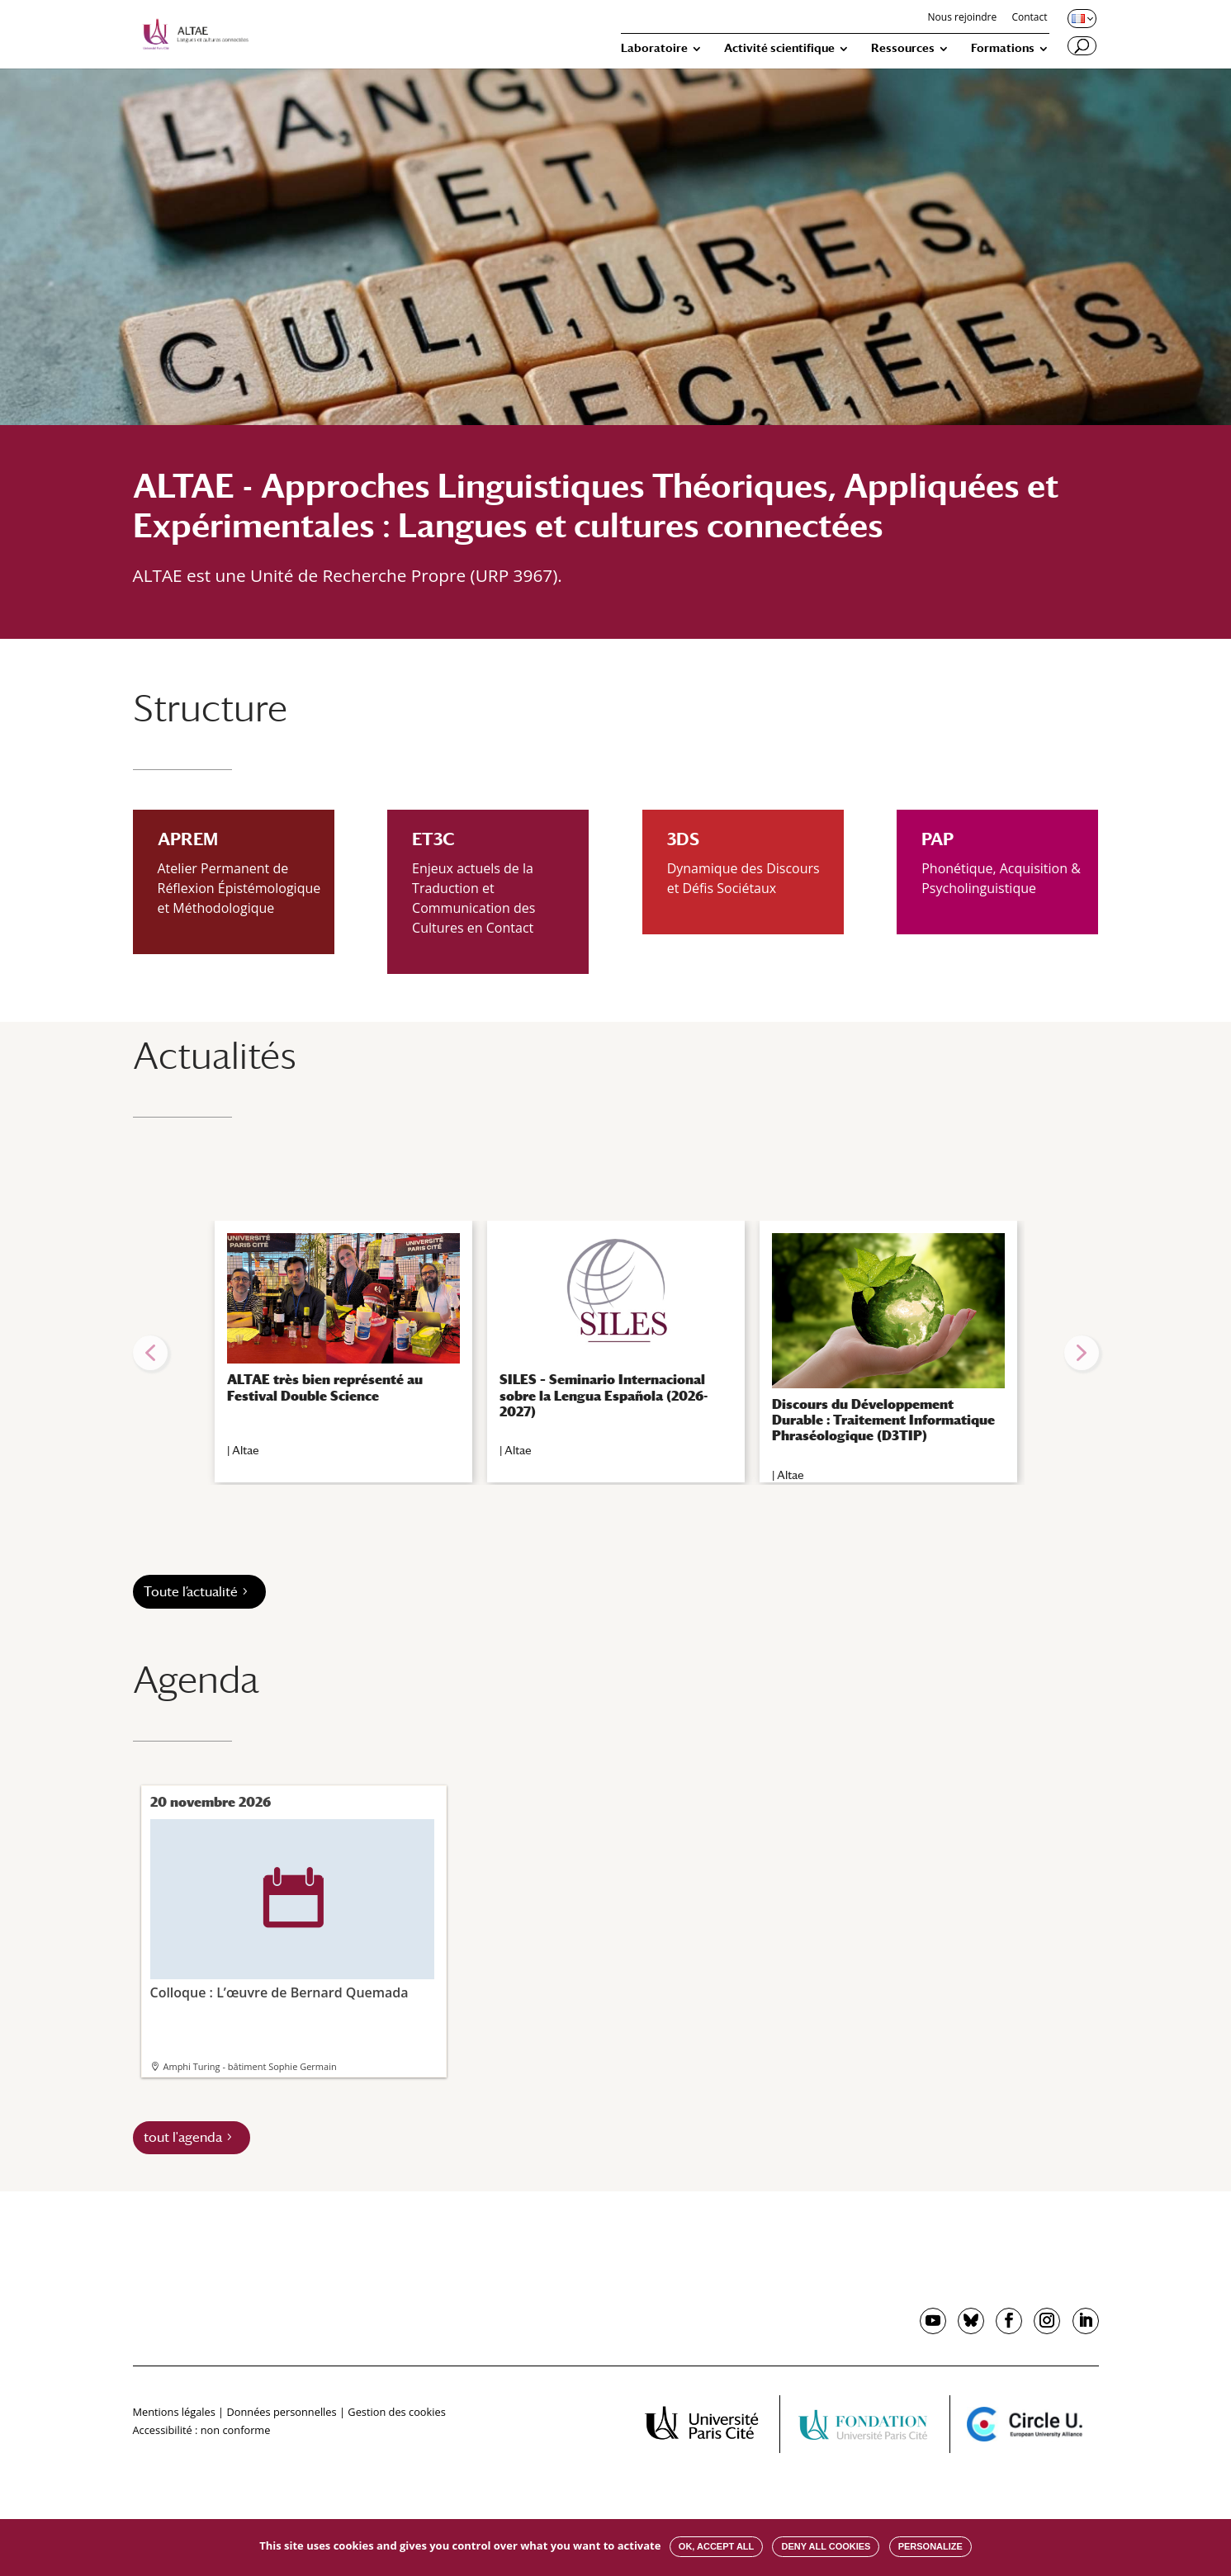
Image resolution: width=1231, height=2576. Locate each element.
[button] (150, 1352)
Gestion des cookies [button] (396, 2411)
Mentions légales (174, 2411)
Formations (1003, 48)
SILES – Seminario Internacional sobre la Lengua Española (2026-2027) (604, 1395)
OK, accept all (716, 2546)
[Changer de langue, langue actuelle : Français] (1080, 18)
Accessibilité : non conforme (202, 2429)
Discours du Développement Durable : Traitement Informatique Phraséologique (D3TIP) (883, 1420)
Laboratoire (654, 48)
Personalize (930, 2546)
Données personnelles (281, 2411)
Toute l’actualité (191, 1592)
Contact (1029, 18)
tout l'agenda (183, 2137)
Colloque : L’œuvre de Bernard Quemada (292, 1910)
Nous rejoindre (962, 18)
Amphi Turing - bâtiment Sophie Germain (250, 2066)
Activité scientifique (779, 48)
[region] (616, 1352)
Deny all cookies (825, 2546)
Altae (245, 1450)
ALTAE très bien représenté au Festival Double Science (325, 1387)
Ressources (903, 48)
